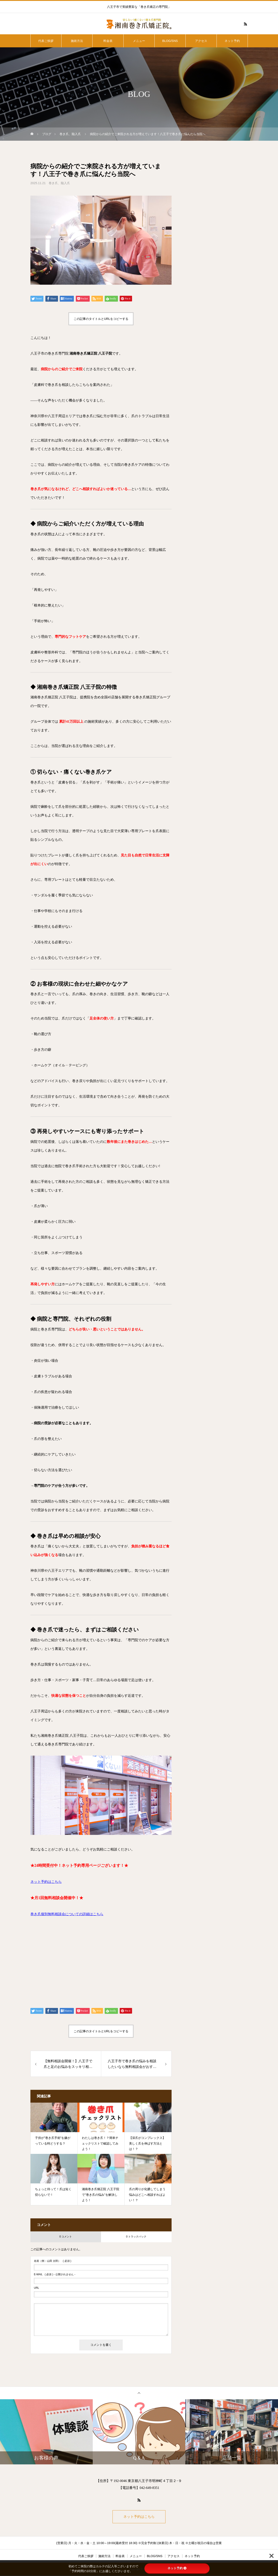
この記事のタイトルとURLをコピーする (101, 319)
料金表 (108, 41)
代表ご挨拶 (45, 41)
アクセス (201, 41)
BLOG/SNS (170, 41)
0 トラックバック (136, 2236)
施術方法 (77, 41)
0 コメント (65, 2236)
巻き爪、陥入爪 (59, 183)
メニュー (139, 41)
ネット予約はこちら (139, 2517)
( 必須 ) (52, 2261)
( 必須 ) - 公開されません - (54, 2274)
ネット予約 (232, 41)
